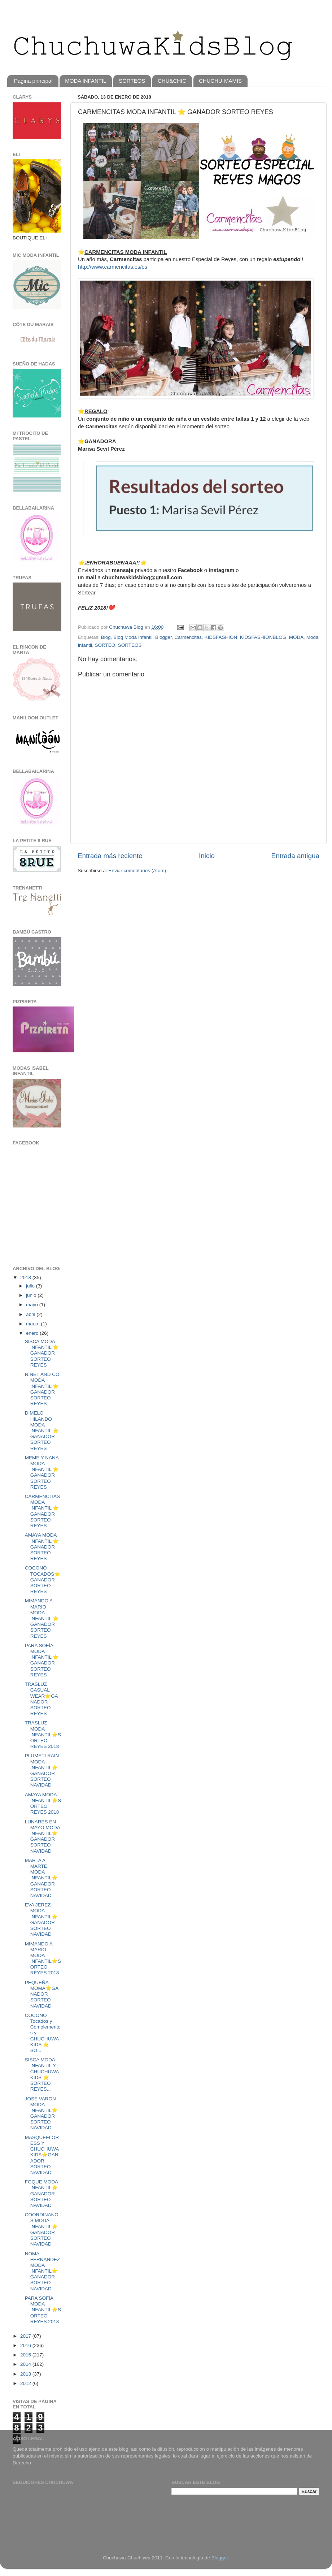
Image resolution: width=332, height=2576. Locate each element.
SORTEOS (132, 81)
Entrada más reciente (110, 856)
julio (31, 1286)
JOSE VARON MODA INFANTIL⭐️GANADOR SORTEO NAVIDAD (41, 2113)
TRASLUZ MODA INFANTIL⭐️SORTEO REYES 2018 (43, 1734)
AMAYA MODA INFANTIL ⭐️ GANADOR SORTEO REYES (42, 1546)
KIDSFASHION (221, 637)
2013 (26, 2374)
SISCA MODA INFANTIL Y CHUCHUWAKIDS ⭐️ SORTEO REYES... (42, 2074)
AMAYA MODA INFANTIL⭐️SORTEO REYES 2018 (43, 1803)
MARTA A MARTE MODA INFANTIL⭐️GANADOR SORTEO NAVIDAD (41, 1878)
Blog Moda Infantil (132, 637)
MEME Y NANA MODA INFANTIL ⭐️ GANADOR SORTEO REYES (42, 1472)
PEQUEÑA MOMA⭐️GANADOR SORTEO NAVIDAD (42, 1994)
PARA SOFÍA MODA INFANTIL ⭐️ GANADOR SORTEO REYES (42, 1660)
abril (31, 1314)
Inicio (207, 856)
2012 (26, 2383)
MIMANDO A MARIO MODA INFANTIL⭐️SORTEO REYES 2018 (43, 1958)
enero (33, 1333)
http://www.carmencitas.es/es (112, 267)
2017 (26, 2336)
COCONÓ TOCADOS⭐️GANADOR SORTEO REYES (43, 1579)
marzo (33, 1323)
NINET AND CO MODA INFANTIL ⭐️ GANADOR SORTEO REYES (42, 1389)
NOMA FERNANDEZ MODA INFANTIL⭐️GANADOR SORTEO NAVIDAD (42, 2271)
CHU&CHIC (172, 81)
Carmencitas (188, 637)
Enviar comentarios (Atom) (137, 870)
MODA (296, 637)
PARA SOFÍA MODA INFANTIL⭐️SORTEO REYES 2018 (43, 2309)
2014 (26, 2364)
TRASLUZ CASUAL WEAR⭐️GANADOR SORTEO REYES (41, 1698)
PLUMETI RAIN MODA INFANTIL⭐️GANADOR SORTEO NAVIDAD (42, 1770)
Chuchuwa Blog (126, 627)
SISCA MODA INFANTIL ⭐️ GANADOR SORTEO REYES (42, 1353)
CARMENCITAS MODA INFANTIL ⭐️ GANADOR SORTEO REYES (42, 1511)
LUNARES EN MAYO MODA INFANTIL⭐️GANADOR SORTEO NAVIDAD (42, 1836)
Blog (106, 637)
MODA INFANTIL (85, 81)
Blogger (163, 637)
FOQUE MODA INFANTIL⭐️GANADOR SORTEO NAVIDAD (41, 2193)
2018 (26, 1277)
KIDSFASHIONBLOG (263, 637)
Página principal (33, 81)
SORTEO (105, 645)
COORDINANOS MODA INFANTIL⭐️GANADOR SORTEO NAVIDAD (41, 2229)
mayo (32, 1304)
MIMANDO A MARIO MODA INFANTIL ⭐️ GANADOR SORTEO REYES (42, 1618)
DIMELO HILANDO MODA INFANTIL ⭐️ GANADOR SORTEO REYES (42, 1430)
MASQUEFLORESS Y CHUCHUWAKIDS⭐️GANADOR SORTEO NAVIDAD (42, 2155)
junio (32, 1295)
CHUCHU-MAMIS (220, 81)
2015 (26, 2355)
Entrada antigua (295, 856)
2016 (26, 2345)
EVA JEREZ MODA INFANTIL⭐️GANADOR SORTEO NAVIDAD (41, 1919)
